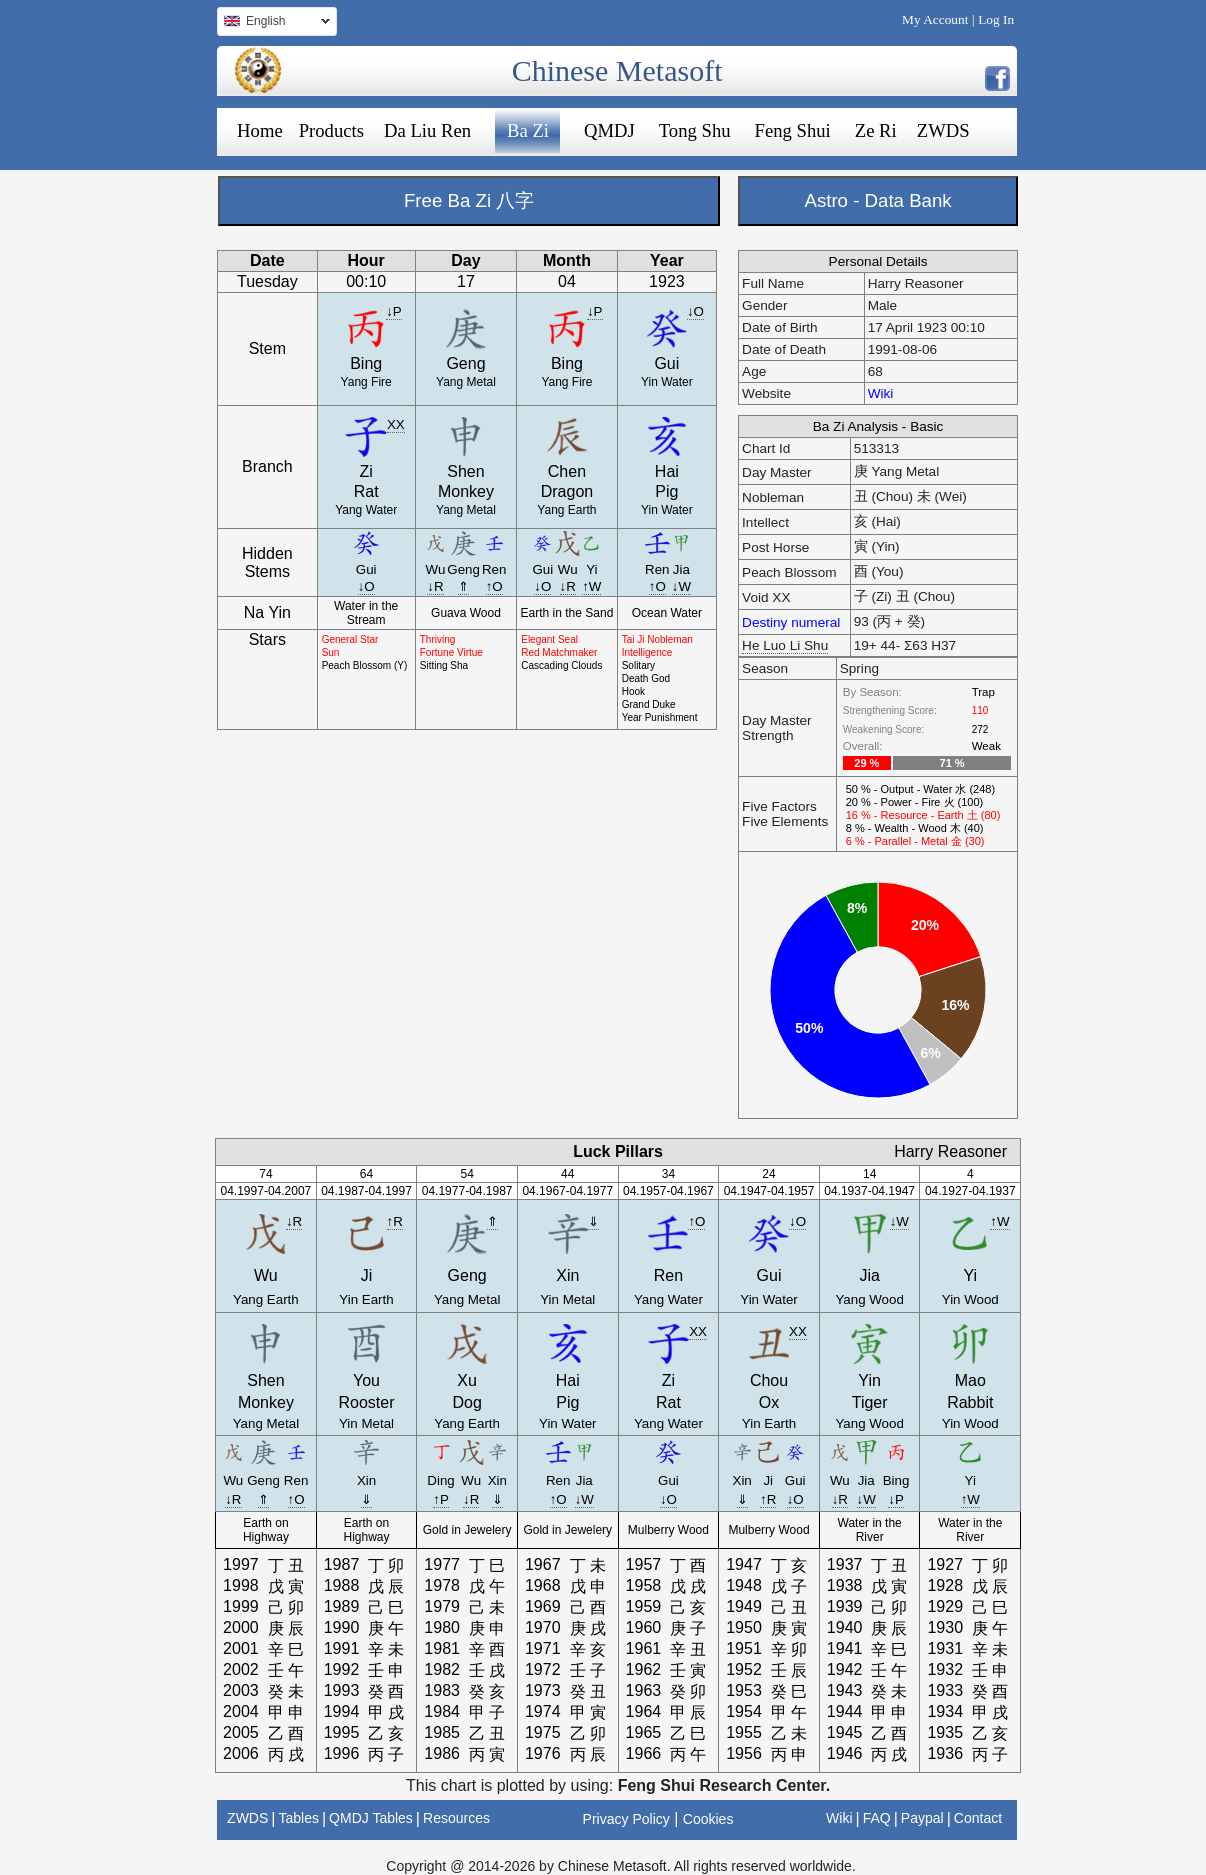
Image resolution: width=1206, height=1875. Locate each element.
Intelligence (647, 652)
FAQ (877, 1818)
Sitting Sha (444, 665)
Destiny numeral (791, 622)
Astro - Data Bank (877, 200)
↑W (591, 586)
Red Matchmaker (559, 652)
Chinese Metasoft (617, 70)
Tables (298, 1818)
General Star (350, 639)
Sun (331, 652)
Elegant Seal (549, 639)
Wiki (881, 393)
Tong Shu (695, 130)
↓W (681, 586)
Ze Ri (876, 130)
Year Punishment (660, 717)
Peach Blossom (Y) (365, 665)
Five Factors (779, 806)
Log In (996, 19)
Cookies (708, 1819)
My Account (935, 19)
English (273, 23)
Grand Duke (649, 704)
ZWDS (943, 130)
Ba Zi (528, 130)
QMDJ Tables (371, 1818)
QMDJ (609, 130)
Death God (646, 678)
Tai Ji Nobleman (657, 639)
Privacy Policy (626, 1819)
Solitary (638, 665)
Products (331, 130)
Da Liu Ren (427, 130)
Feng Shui (793, 130)
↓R (435, 586)
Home (260, 130)
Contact (978, 1818)
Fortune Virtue (451, 652)
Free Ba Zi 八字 (469, 200)
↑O (494, 586)
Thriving (438, 639)
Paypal (922, 1818)
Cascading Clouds (561, 665)
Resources (456, 1818)
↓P (394, 311)
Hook (633, 691)
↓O (695, 311)
